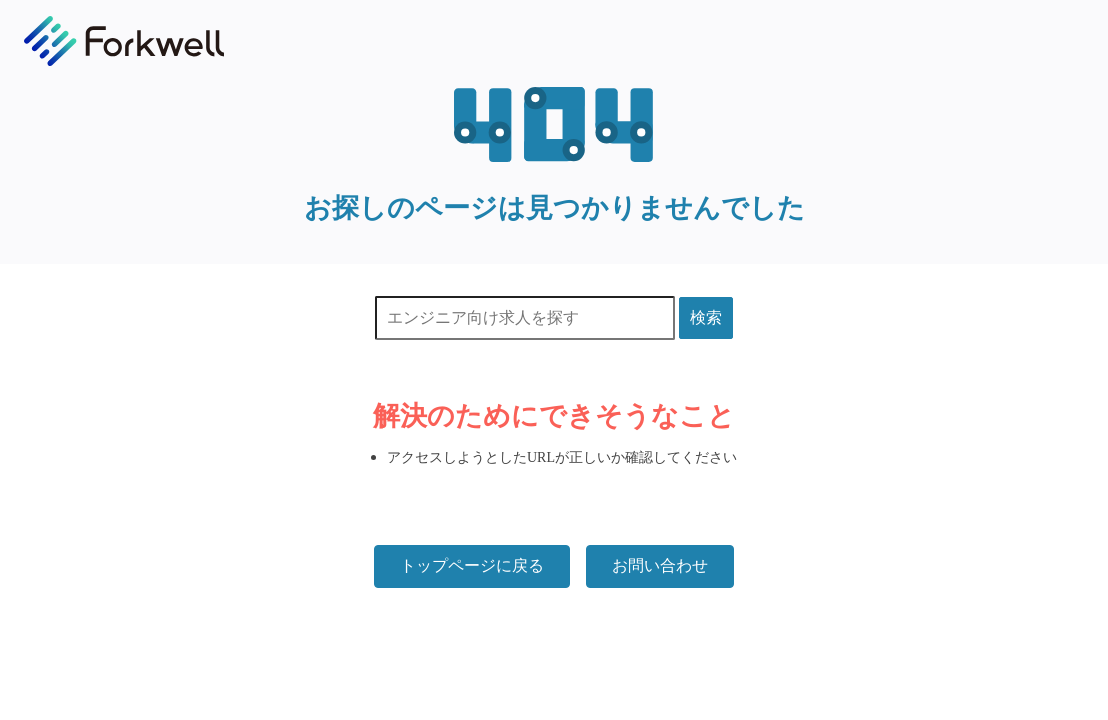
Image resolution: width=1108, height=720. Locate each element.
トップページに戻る (472, 565)
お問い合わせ (660, 565)
